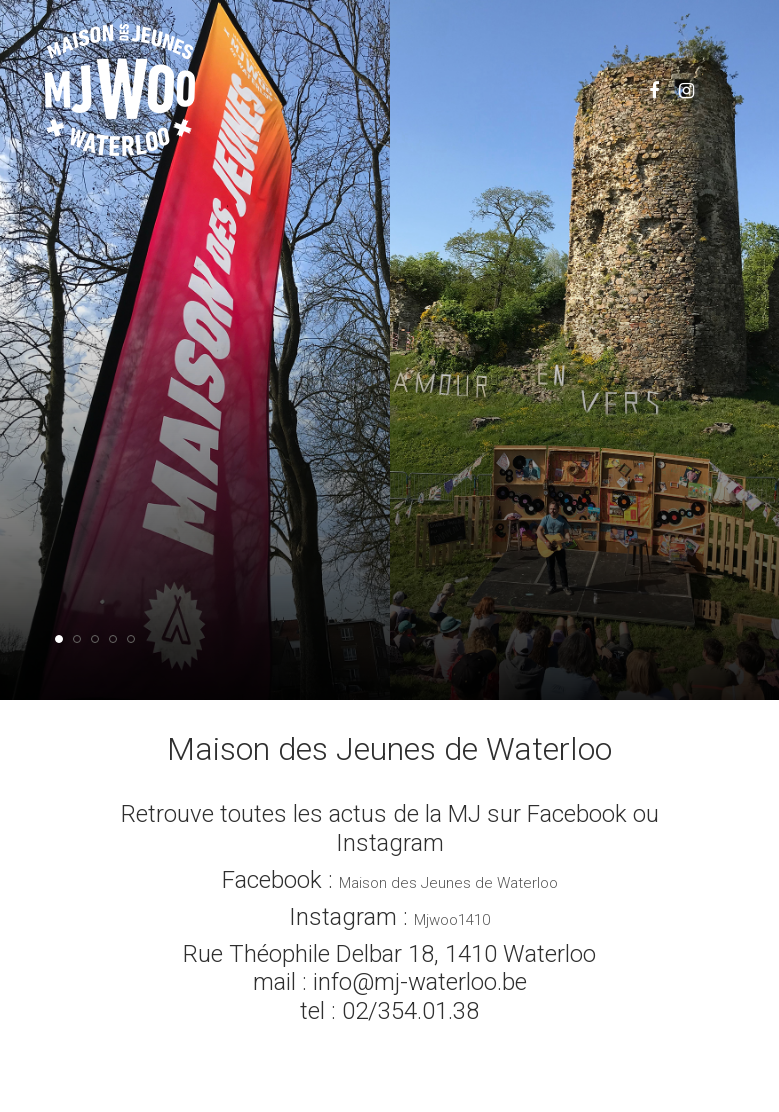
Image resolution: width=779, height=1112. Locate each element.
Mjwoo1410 (452, 920)
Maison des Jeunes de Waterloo (448, 883)
